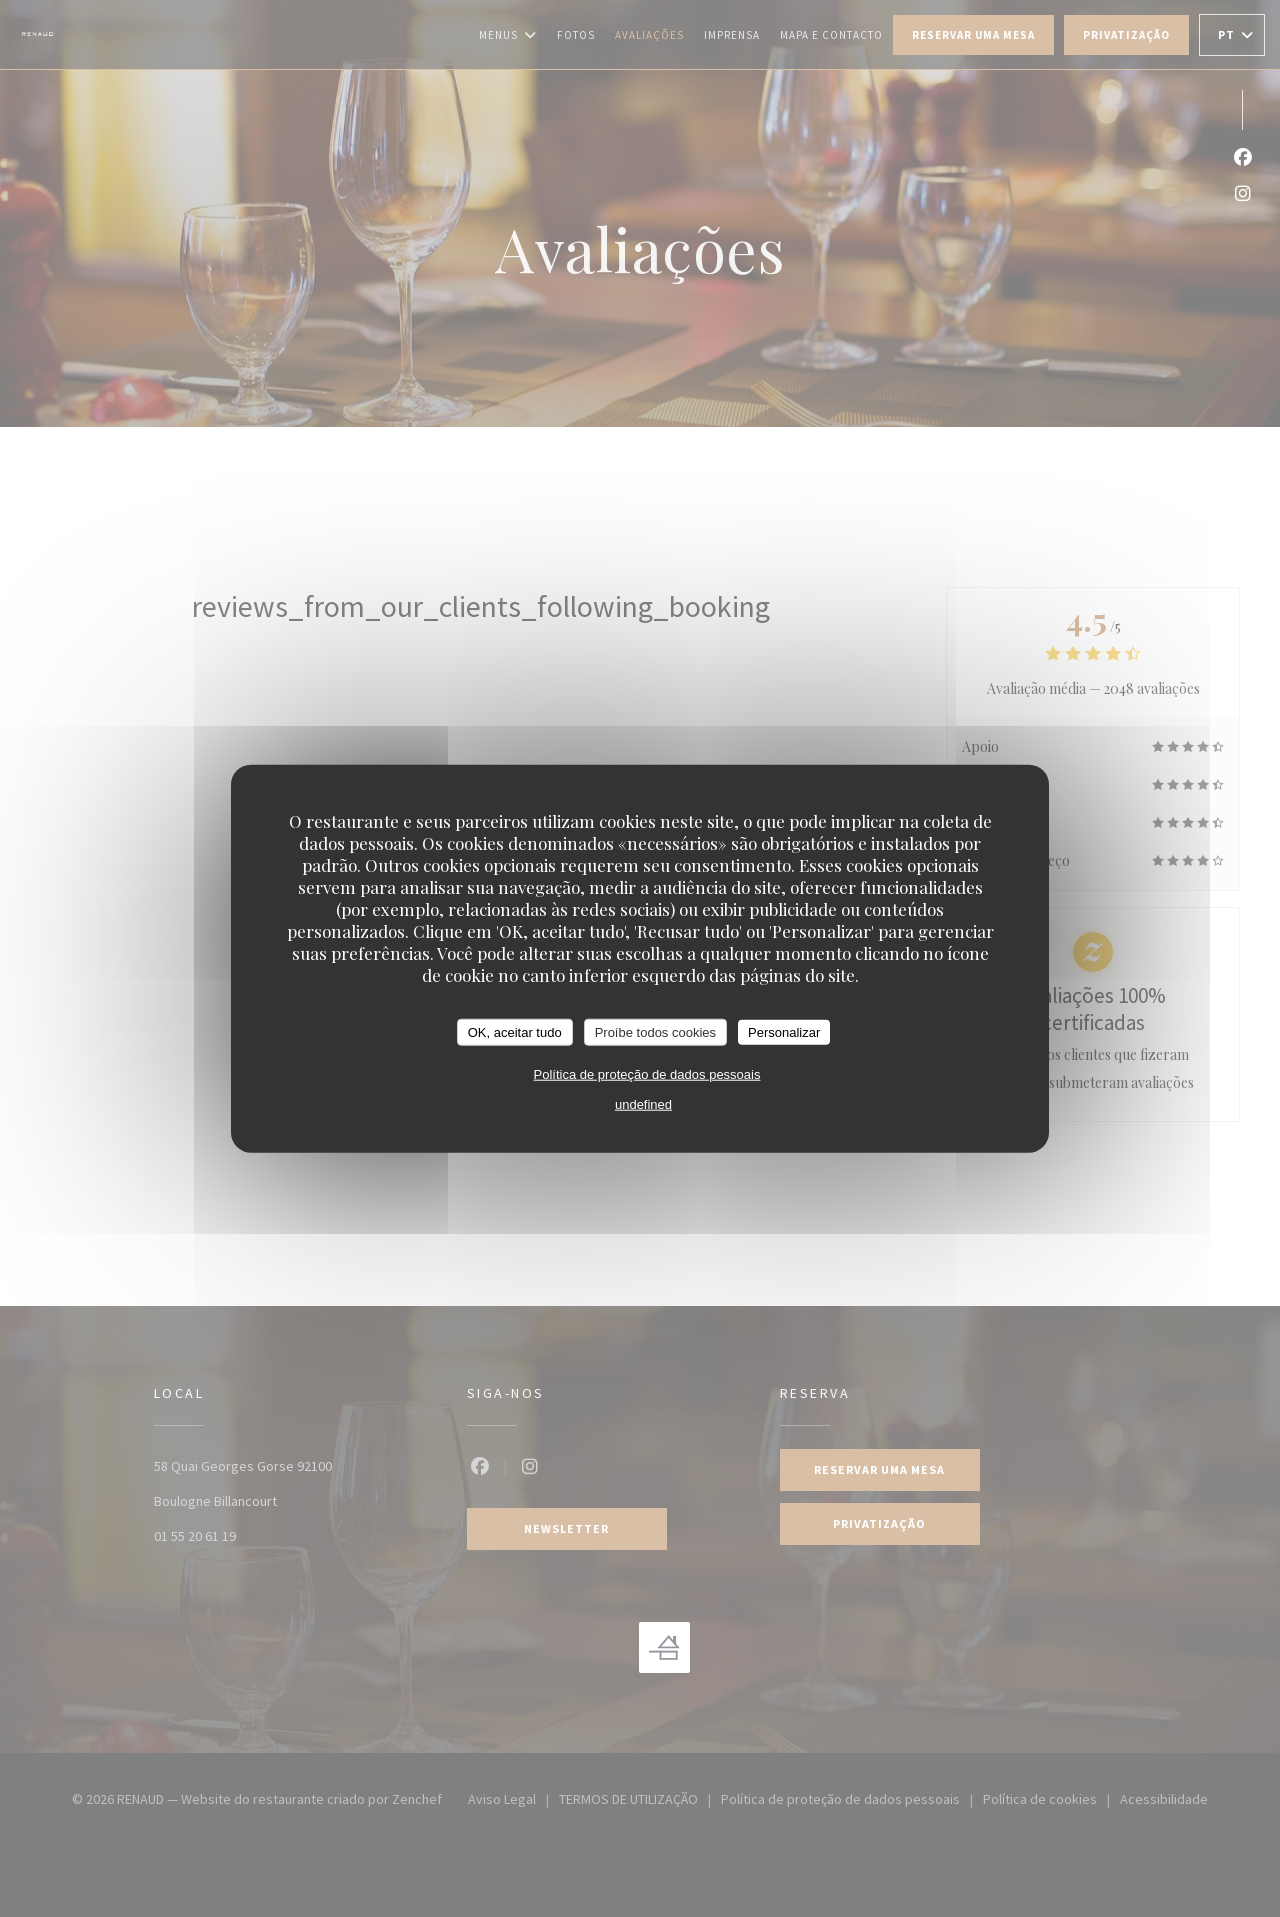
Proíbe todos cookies (655, 1031)
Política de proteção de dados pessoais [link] (647, 1074)
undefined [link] (643, 1104)
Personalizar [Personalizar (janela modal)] (784, 1031)
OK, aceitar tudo (515, 1031)
